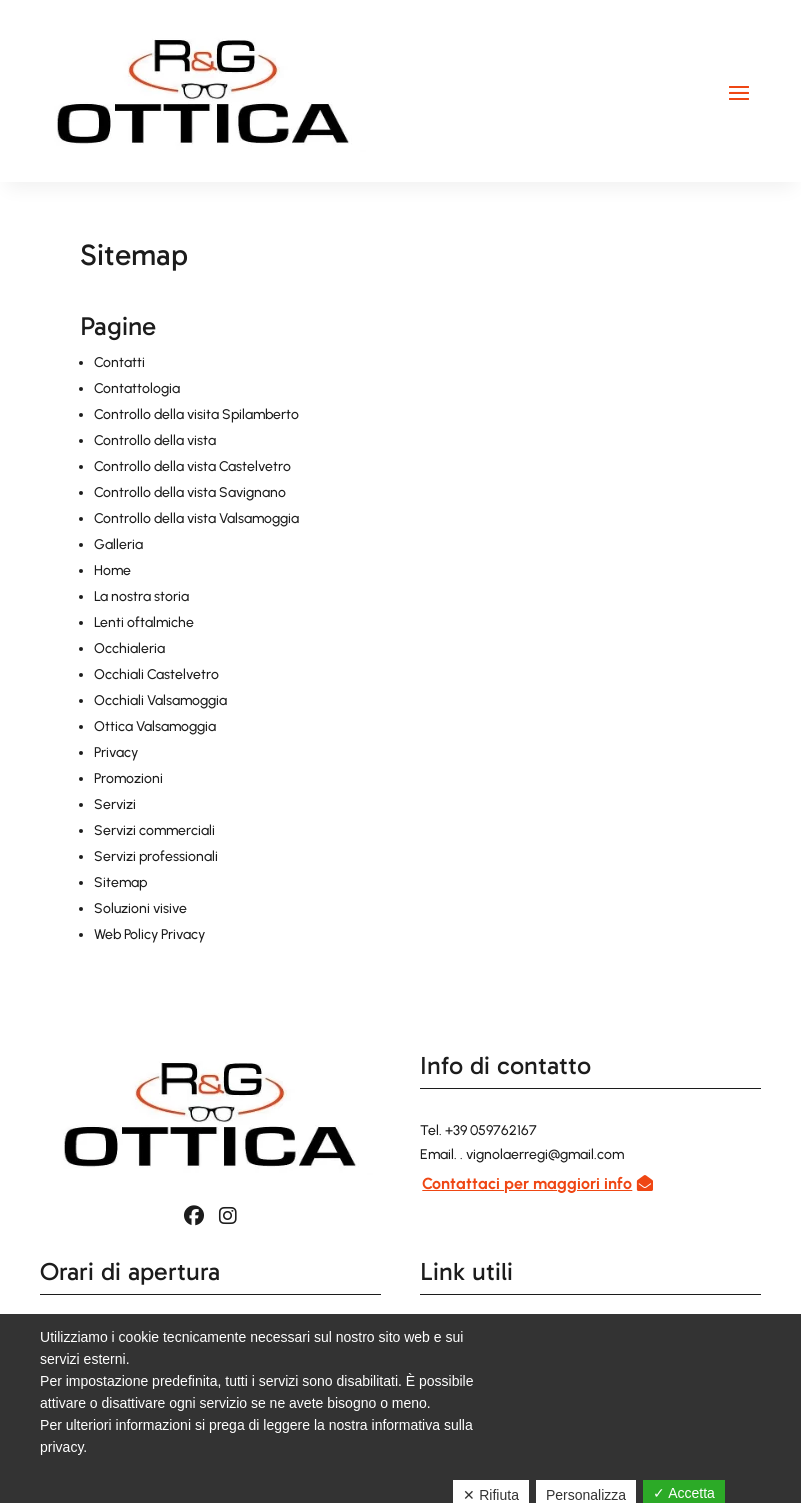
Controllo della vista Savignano (190, 492)
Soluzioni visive (140, 908)
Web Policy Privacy (149, 934)
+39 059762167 (491, 1130)
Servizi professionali (156, 856)
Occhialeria (129, 648)
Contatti (119, 362)
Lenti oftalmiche (144, 622)
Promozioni (128, 778)
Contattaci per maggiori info (527, 1183)
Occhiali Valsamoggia (160, 700)
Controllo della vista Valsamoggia (196, 518)
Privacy (116, 752)
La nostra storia (141, 596)
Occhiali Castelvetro (156, 674)
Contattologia (137, 388)
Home (112, 570)
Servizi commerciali (154, 830)
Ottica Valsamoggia (155, 726)
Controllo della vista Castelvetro (192, 466)
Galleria (118, 544)
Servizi (115, 804)
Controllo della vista (155, 440)
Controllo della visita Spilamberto (196, 414)
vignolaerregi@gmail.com (545, 1154)
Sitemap (120, 882)
